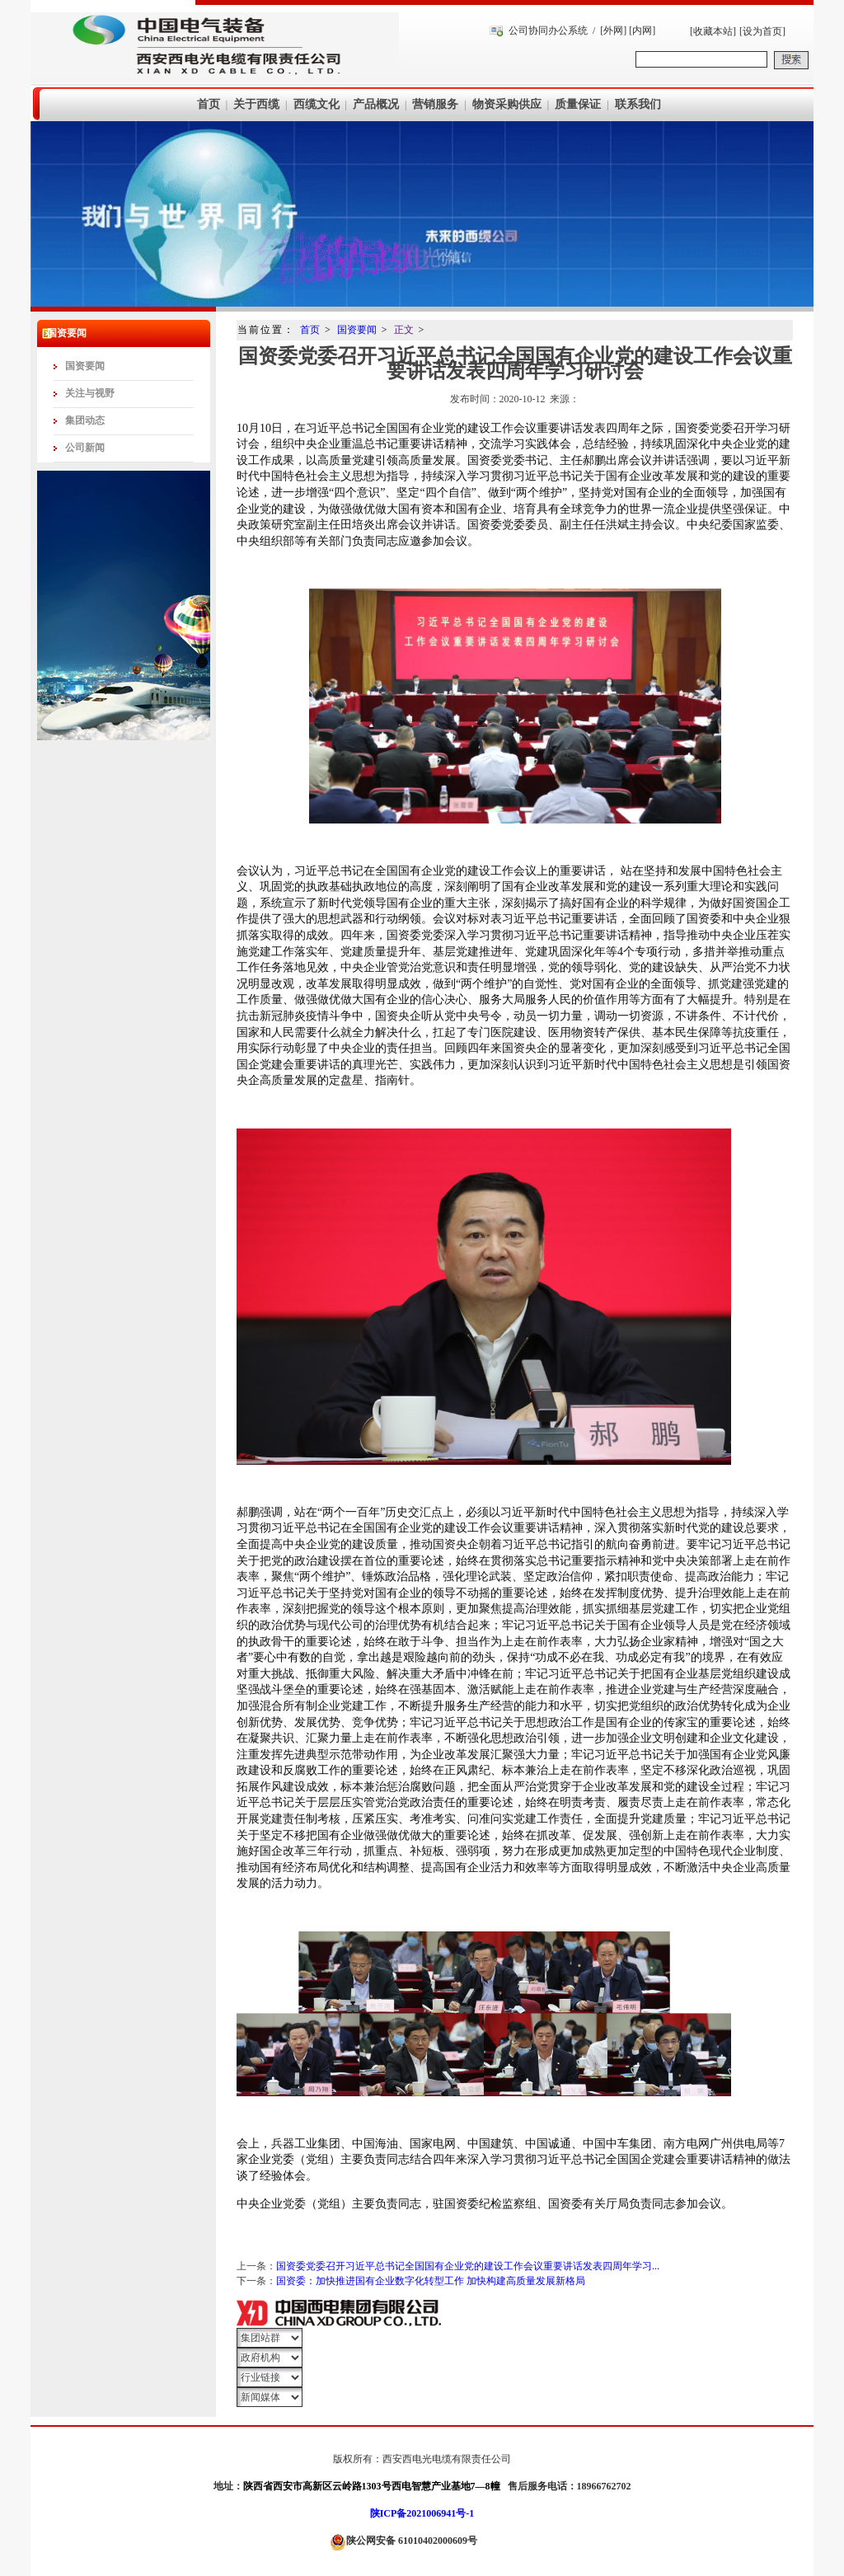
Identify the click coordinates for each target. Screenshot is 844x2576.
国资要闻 (85, 366)
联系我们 (638, 104)
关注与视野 (90, 393)
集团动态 (85, 420)
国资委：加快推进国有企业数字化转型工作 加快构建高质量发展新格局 (430, 2281)
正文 (404, 329)
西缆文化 (316, 104)
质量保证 (578, 104)
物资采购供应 (507, 104)
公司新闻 (85, 447)
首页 (208, 104)
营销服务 (435, 104)
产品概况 (376, 104)
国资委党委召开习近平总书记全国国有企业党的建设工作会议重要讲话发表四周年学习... (467, 2266)
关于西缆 (256, 104)
